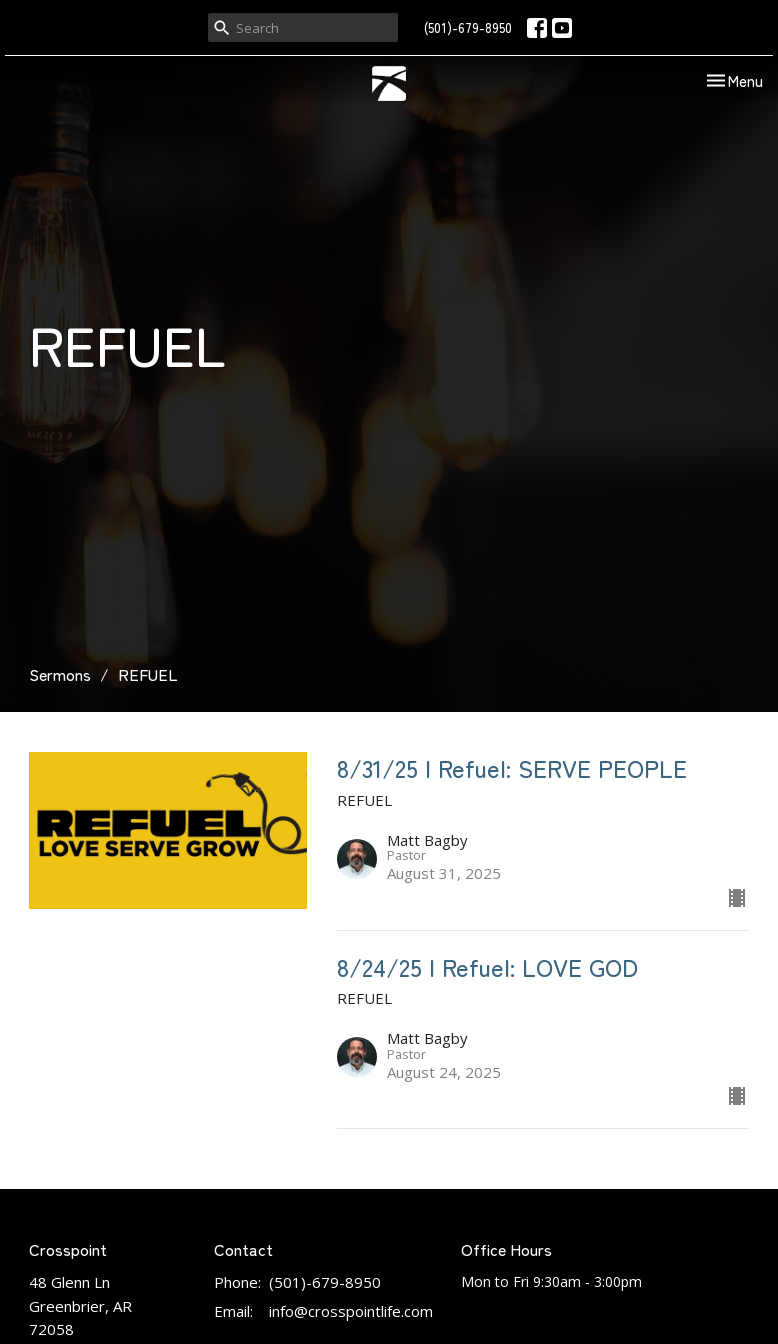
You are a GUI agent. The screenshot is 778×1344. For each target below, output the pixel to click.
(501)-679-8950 (468, 27)
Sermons (60, 674)
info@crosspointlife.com (351, 1311)
